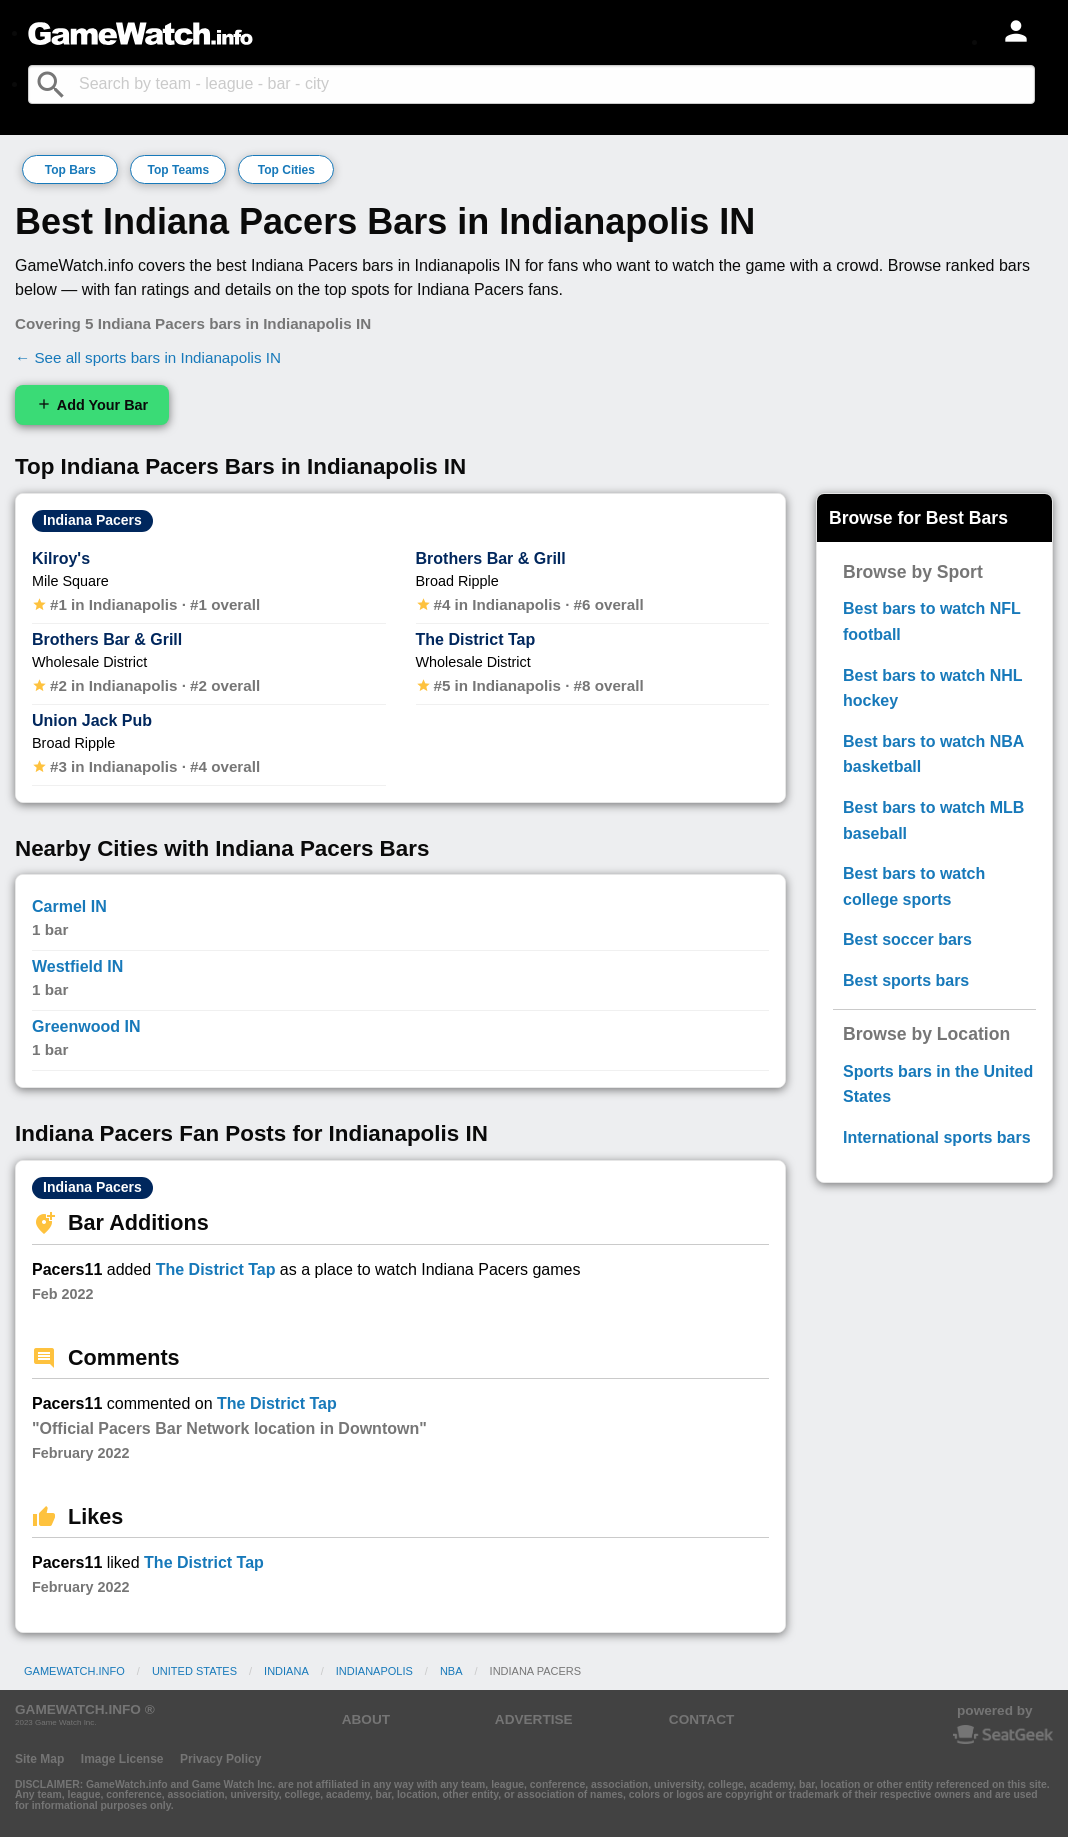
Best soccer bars (907, 939)
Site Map (39, 1759)
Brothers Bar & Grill (107, 639)
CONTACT (701, 1719)
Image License (122, 1759)
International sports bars (937, 1137)
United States (194, 1671)
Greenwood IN (86, 1026)
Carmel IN (69, 906)
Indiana (286, 1671)
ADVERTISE (534, 1719)
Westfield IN (77, 966)
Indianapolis (374, 1671)
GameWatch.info (74, 1671)
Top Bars (70, 170)
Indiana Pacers (92, 520)
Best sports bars (906, 980)
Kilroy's (61, 558)
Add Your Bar (92, 404)
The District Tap (476, 639)
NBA (451, 1671)
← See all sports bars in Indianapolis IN (148, 357)
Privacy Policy (220, 1759)
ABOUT (366, 1719)
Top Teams (179, 170)
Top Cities (286, 170)
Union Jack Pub (92, 720)
